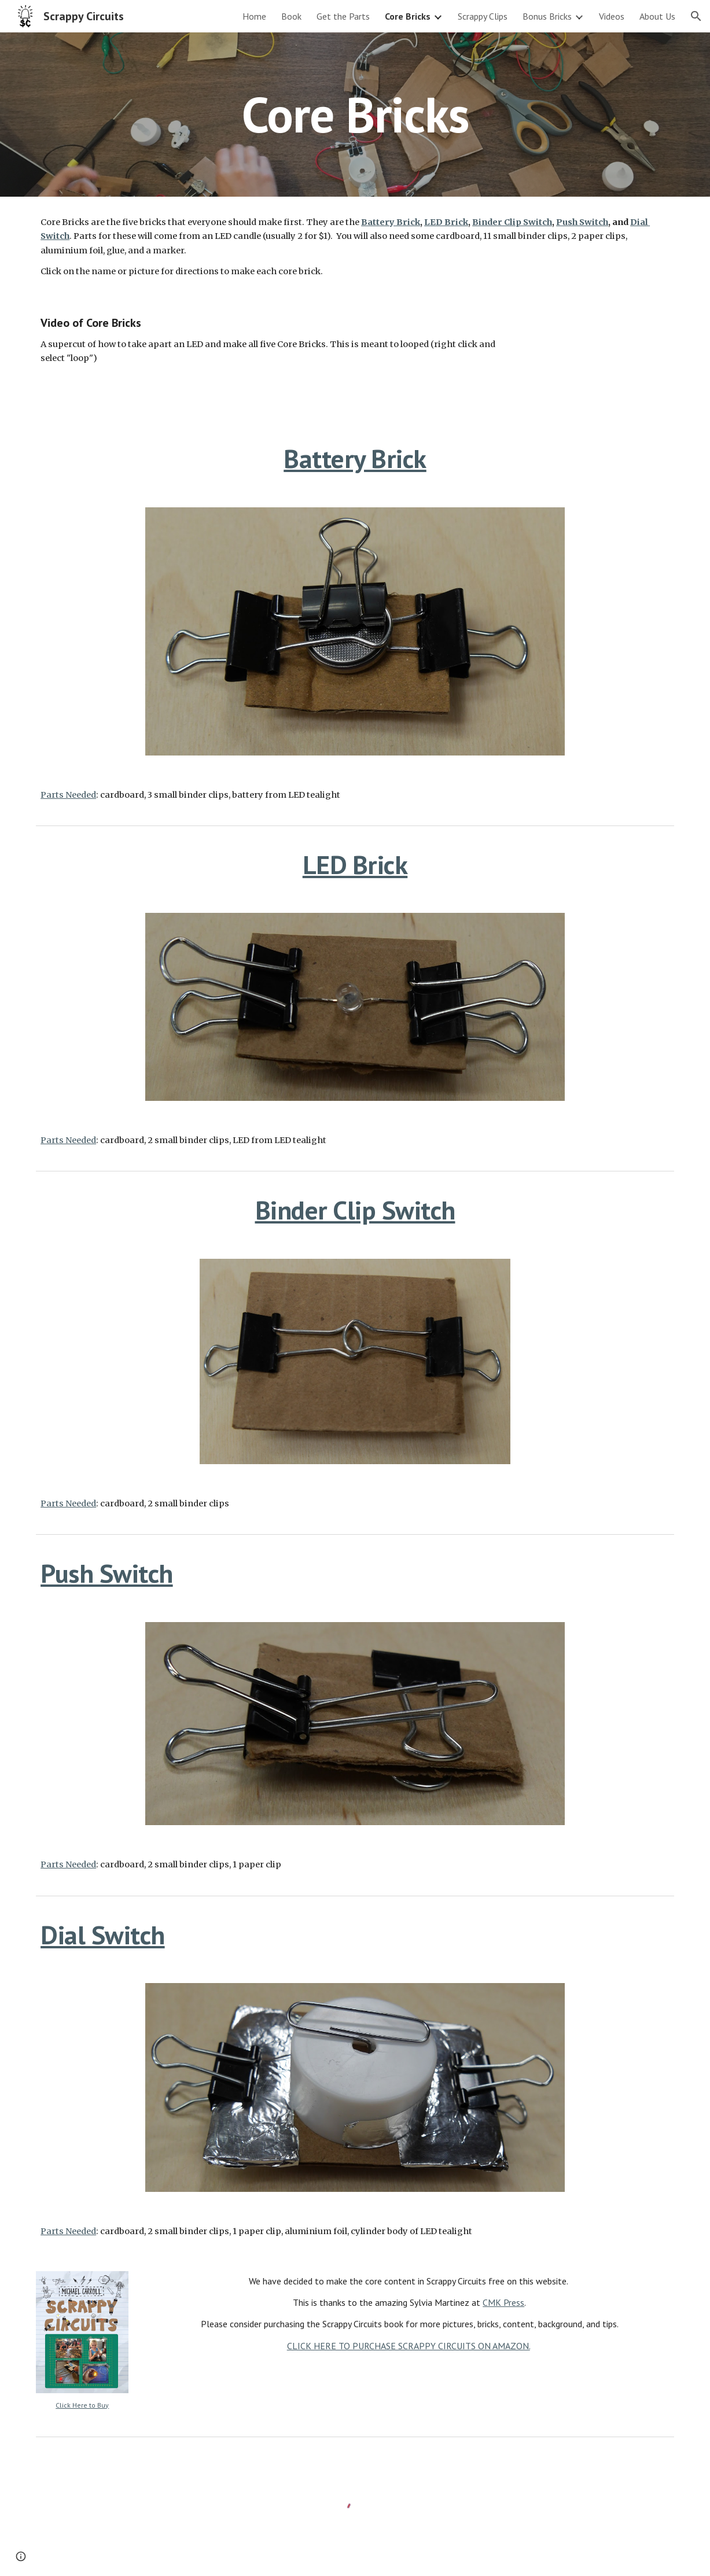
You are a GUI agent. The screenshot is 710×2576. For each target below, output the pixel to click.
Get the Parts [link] (343, 16)
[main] (355, 114)
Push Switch (107, 1573)
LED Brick (355, 864)
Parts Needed (68, 795)
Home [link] (254, 16)
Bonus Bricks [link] (547, 16)
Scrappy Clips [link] (482, 16)
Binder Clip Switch (355, 1210)
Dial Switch (103, 1935)
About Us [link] (657, 16)
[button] (696, 16)
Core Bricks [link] (408, 16)
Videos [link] (611, 16)
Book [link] (291, 16)
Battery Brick (355, 458)
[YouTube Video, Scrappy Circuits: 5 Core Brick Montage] (600, 361)
